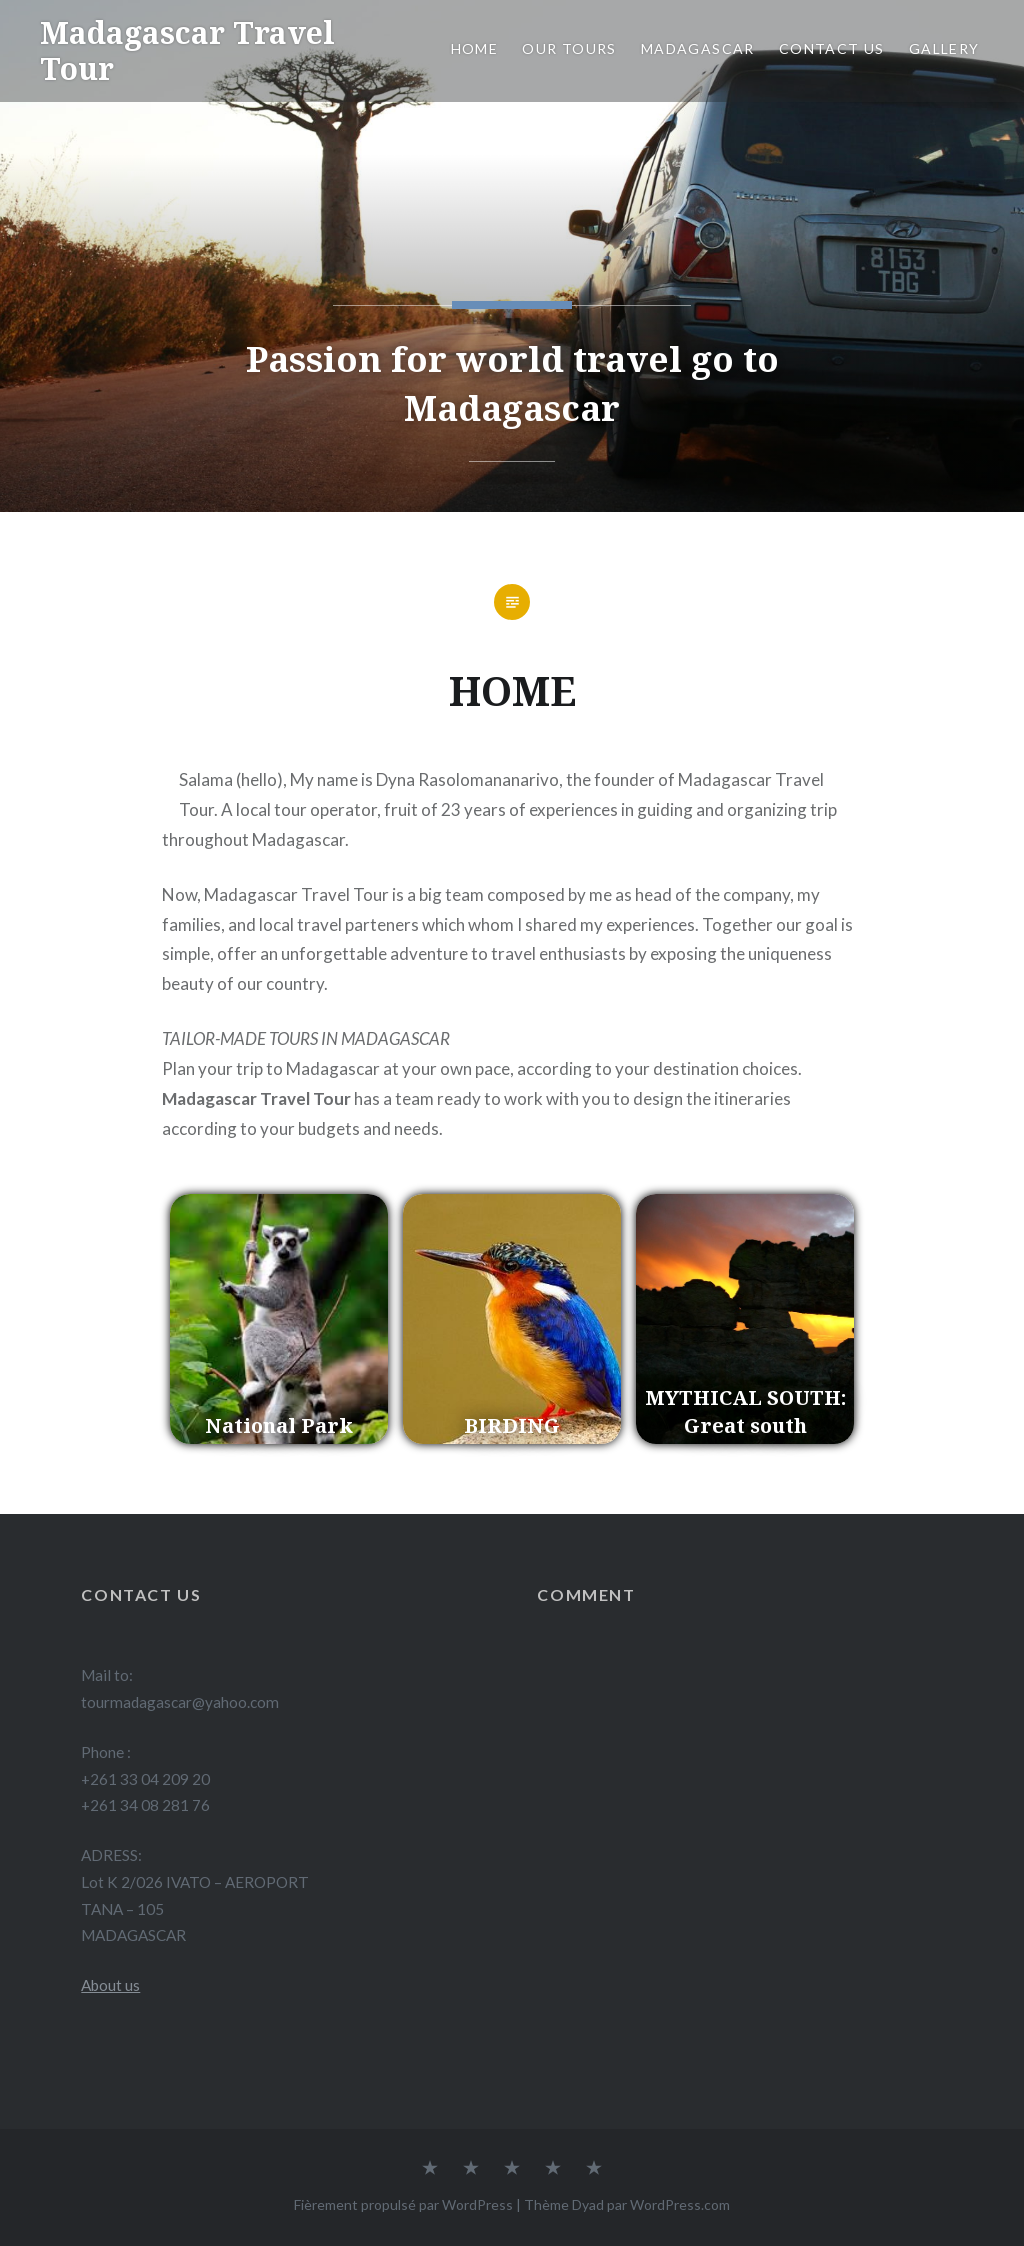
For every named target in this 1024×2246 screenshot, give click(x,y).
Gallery (946, 48)
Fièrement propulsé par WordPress (403, 2204)
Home (475, 48)
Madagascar (698, 48)
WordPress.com (680, 2204)
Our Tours (569, 48)
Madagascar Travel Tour (187, 50)
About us (110, 1985)
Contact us (832, 48)
